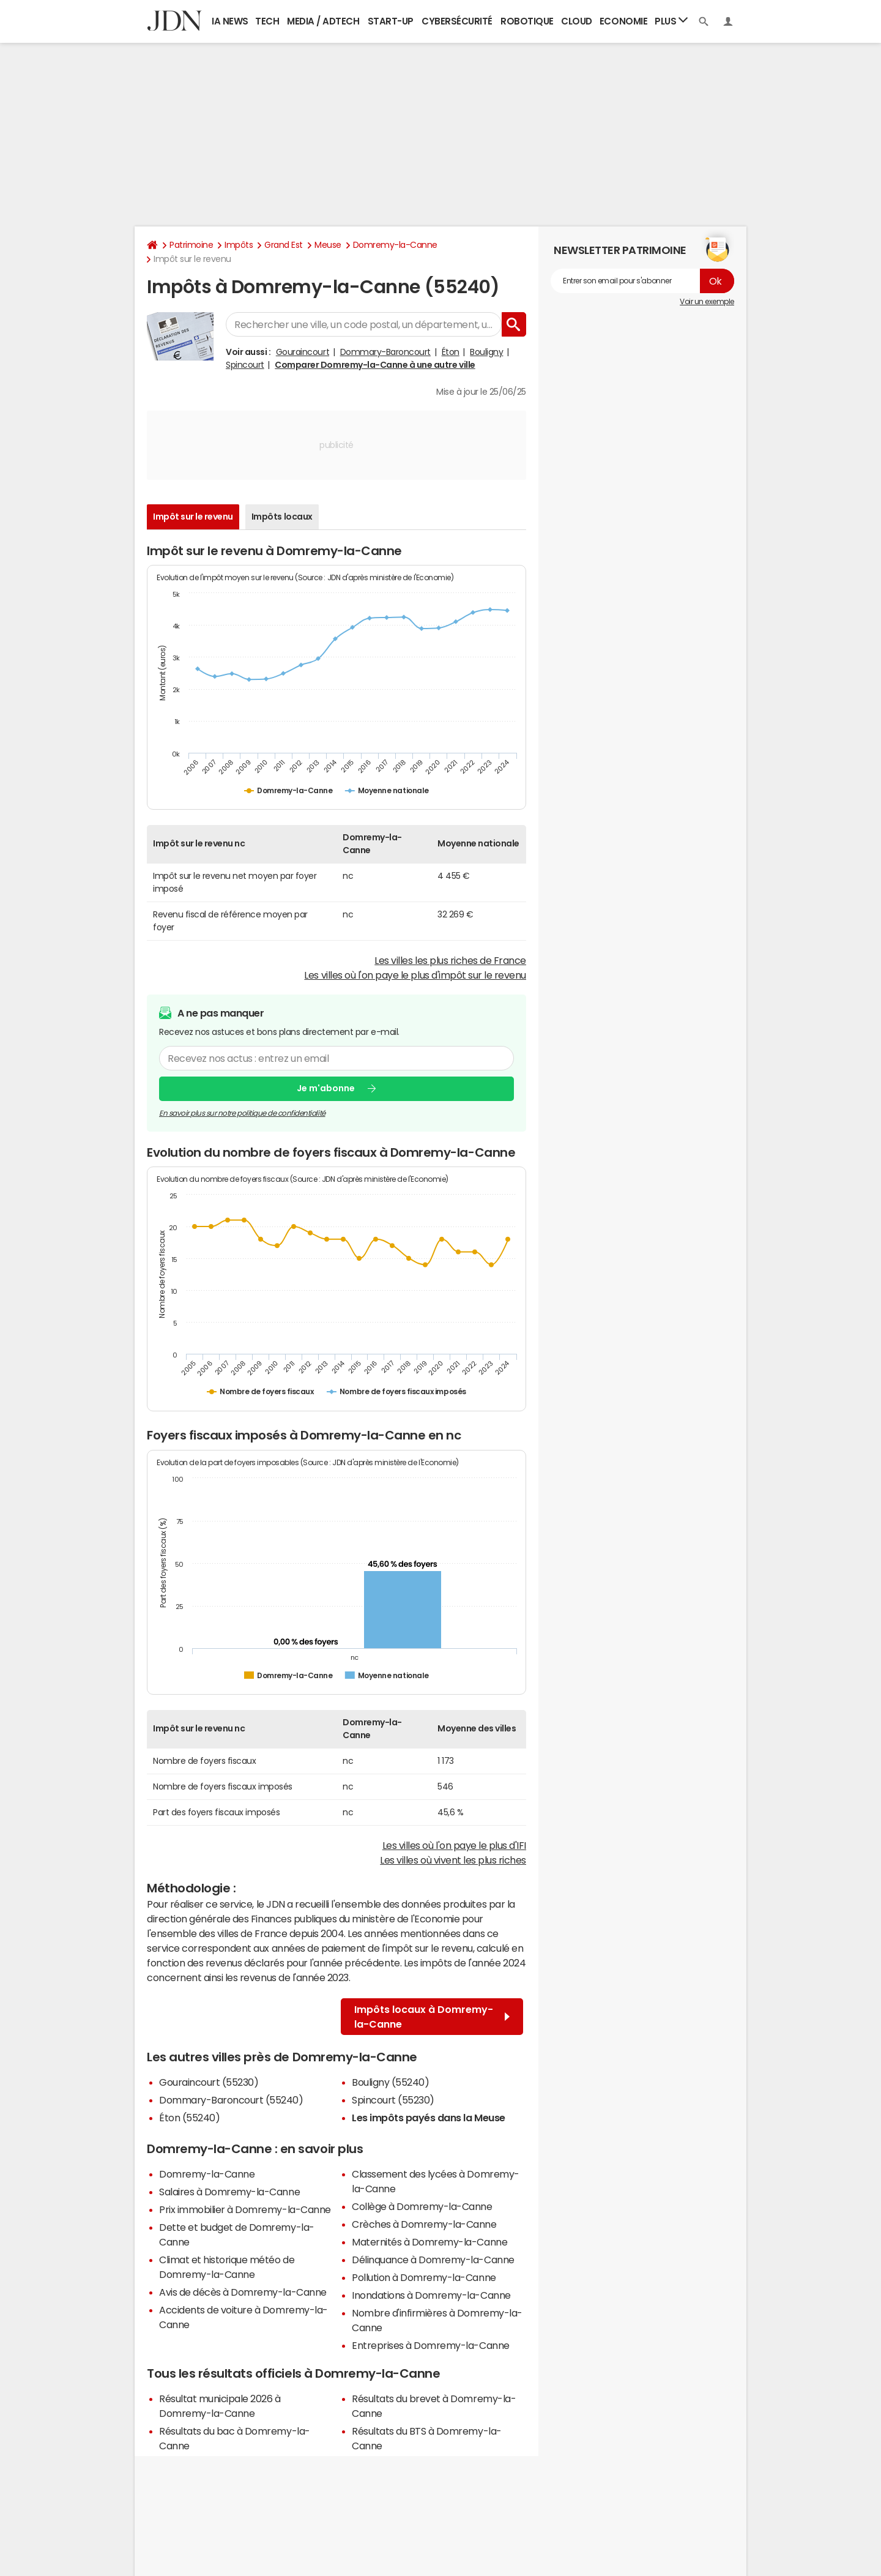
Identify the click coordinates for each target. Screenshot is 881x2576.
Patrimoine (191, 245)
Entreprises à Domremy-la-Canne (431, 2345)
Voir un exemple (707, 301)
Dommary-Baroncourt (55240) (231, 2100)
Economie (623, 21)
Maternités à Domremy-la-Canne (429, 2242)
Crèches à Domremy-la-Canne (424, 2224)
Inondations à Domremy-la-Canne (431, 2295)
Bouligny (486, 352)
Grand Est (283, 245)
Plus (671, 20)
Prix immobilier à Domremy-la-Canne (245, 2209)
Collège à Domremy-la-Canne (422, 2206)
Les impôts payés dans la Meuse (428, 2117)
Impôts (239, 245)
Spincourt (245, 364)
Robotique (527, 21)
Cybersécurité (457, 21)
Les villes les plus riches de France (450, 960)
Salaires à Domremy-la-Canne (229, 2192)
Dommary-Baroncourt (385, 352)
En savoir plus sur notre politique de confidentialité (242, 1113)
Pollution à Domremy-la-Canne (424, 2277)
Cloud (576, 21)
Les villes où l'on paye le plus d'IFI (454, 1845)
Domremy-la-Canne (395, 245)
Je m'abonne (326, 1088)
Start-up (391, 21)
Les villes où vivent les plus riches (453, 1860)
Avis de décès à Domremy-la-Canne (243, 2292)
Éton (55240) (189, 2117)
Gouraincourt (302, 352)
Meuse (327, 245)
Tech (267, 21)
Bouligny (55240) (390, 2082)
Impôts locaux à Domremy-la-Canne (432, 2016)
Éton (450, 352)
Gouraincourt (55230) (208, 2082)
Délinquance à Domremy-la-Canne (433, 2259)
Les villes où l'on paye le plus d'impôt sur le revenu (415, 975)
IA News (230, 21)
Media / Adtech (323, 21)
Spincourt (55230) (393, 2100)
